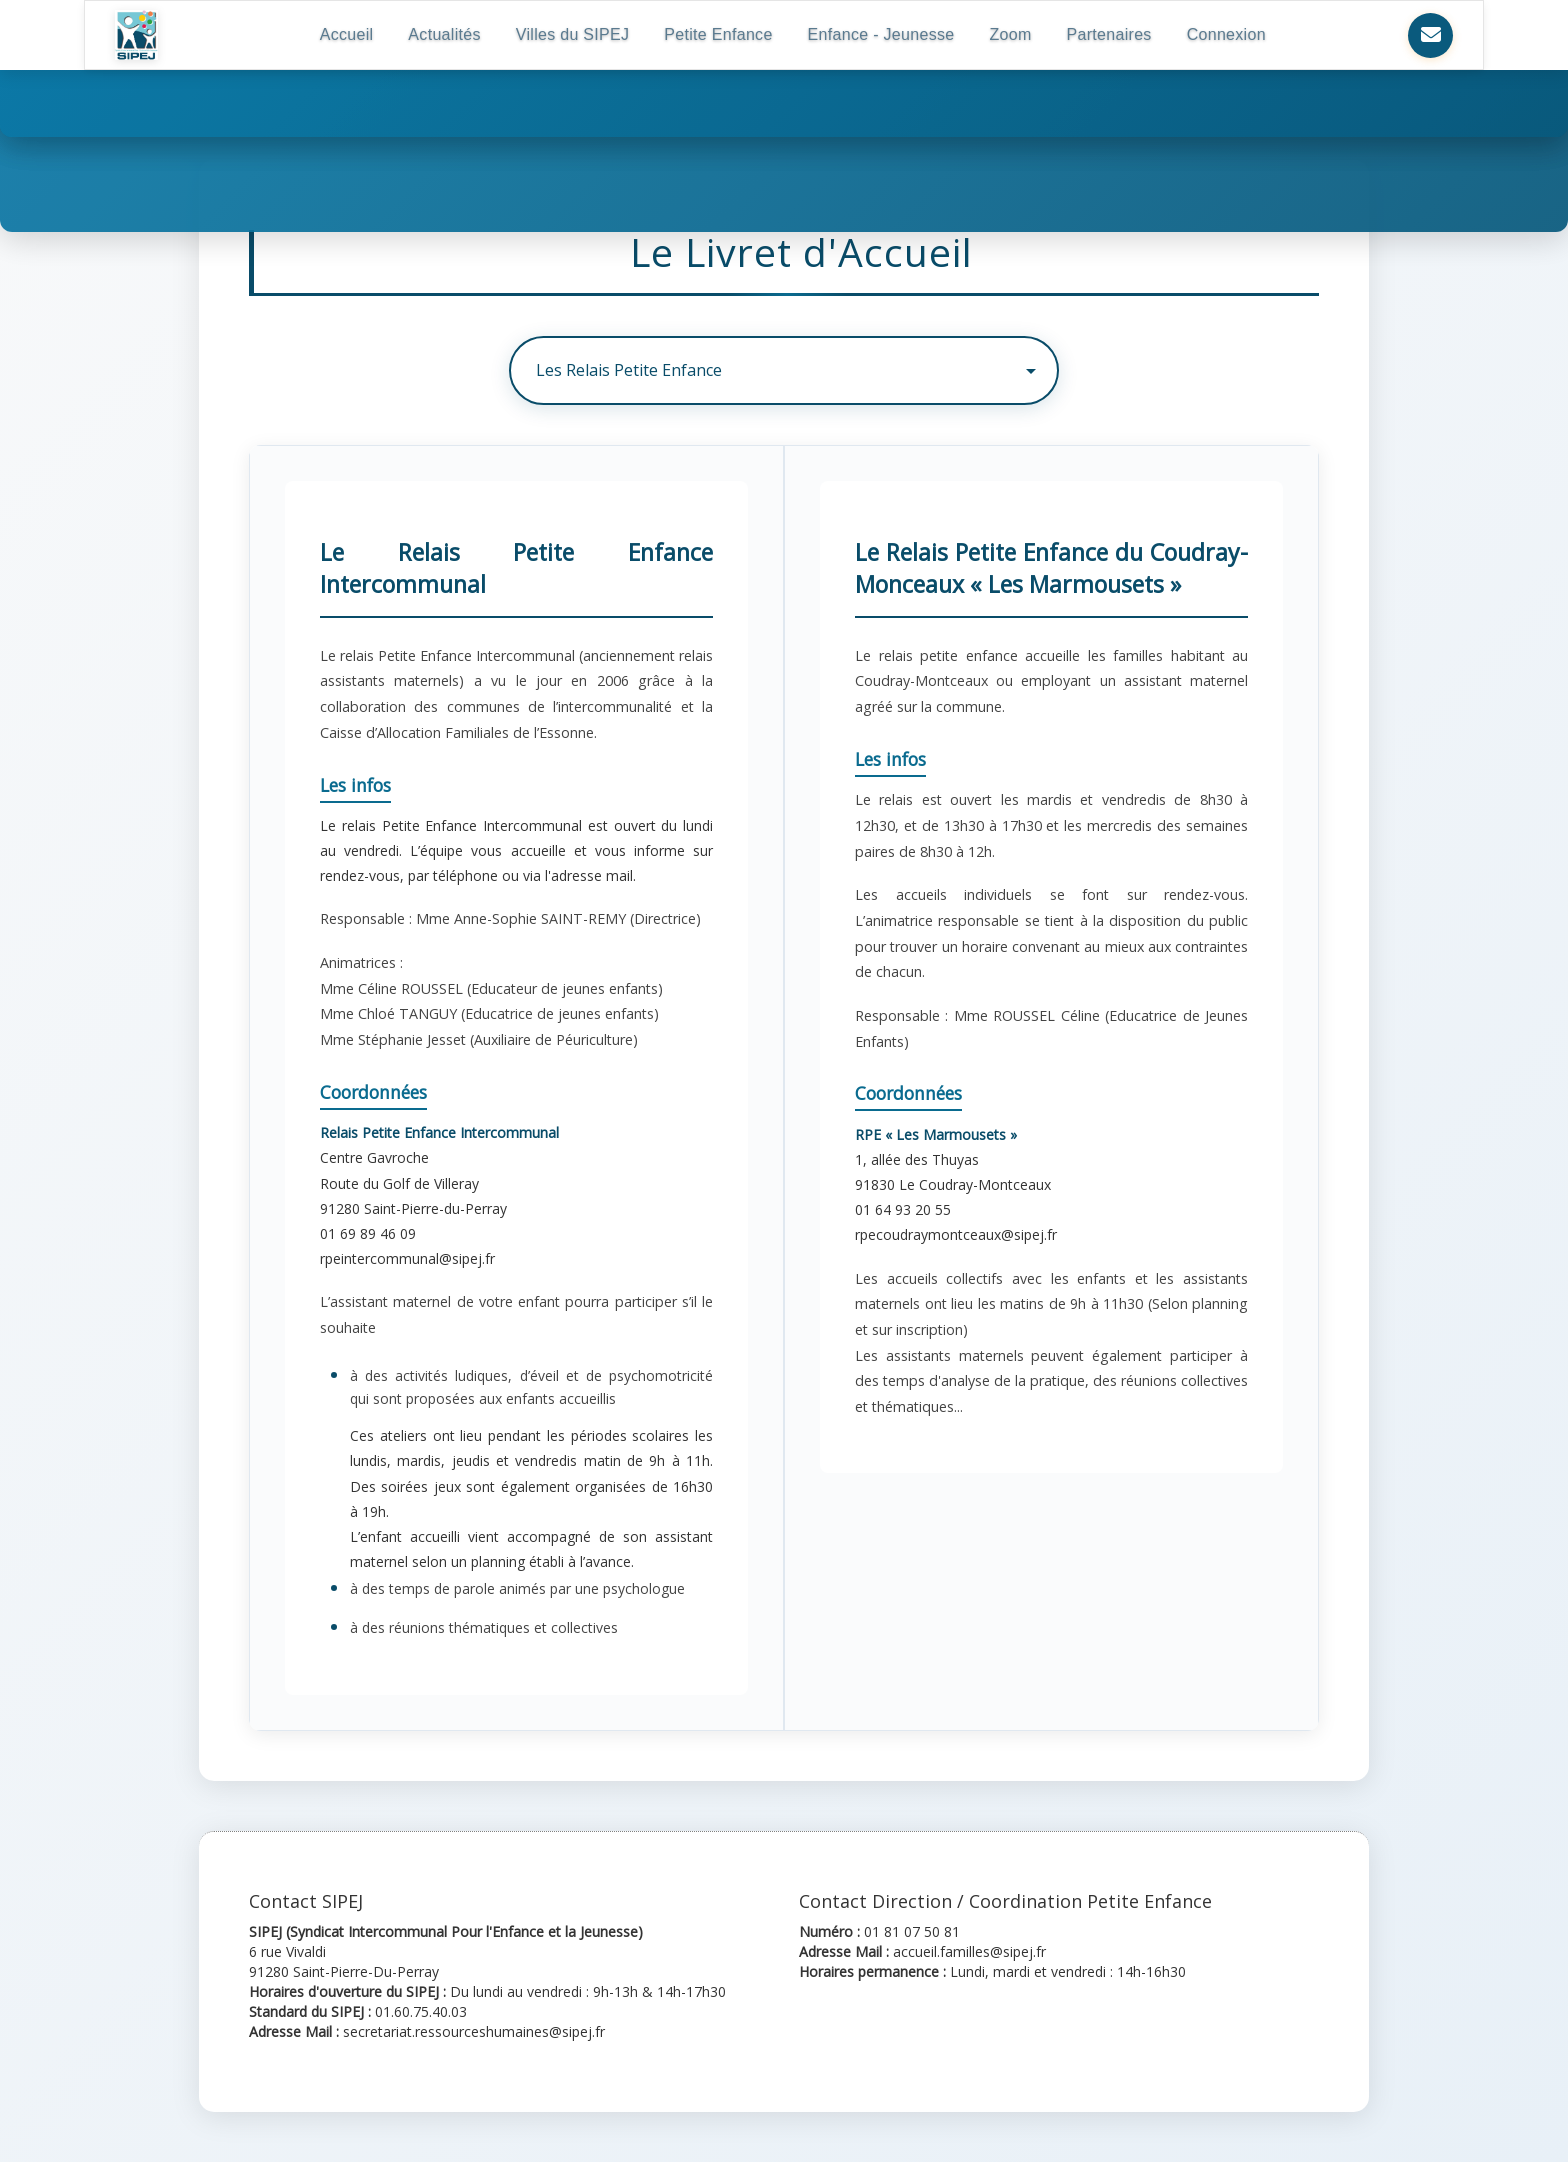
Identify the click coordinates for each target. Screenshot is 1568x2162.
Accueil (347, 34)
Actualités (444, 34)
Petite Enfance (718, 34)
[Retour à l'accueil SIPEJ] (136, 35)
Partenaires (1109, 34)
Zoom (1010, 34)
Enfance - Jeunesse (881, 34)
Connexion (1226, 34)
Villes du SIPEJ (573, 34)
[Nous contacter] (1430, 35)
